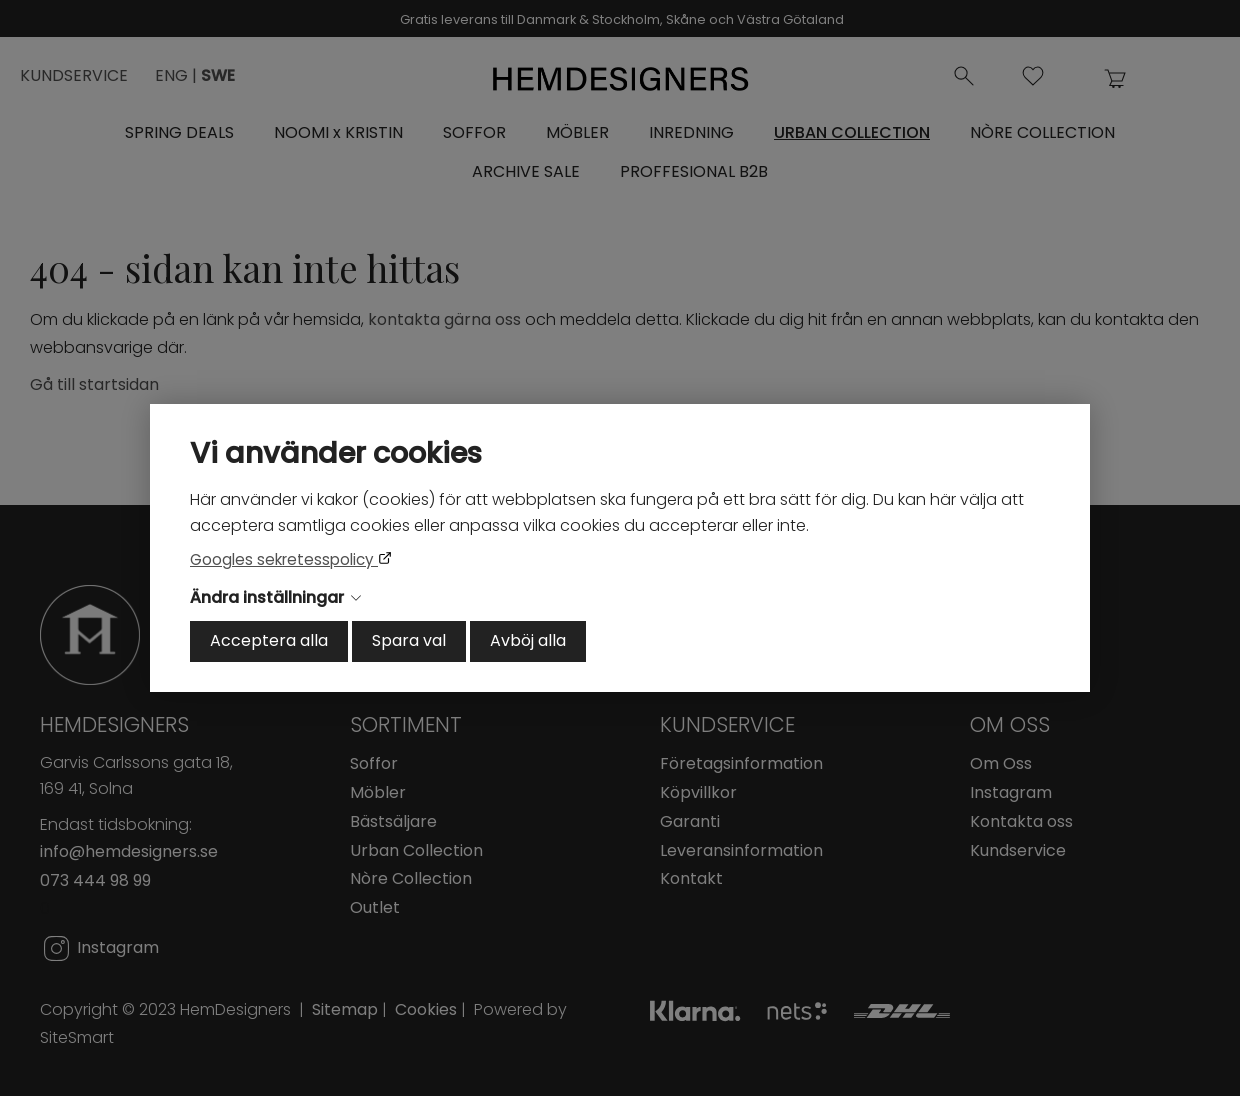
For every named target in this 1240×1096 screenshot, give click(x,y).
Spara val (409, 640)
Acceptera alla (269, 640)
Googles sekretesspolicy (284, 559)
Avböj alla (528, 640)
